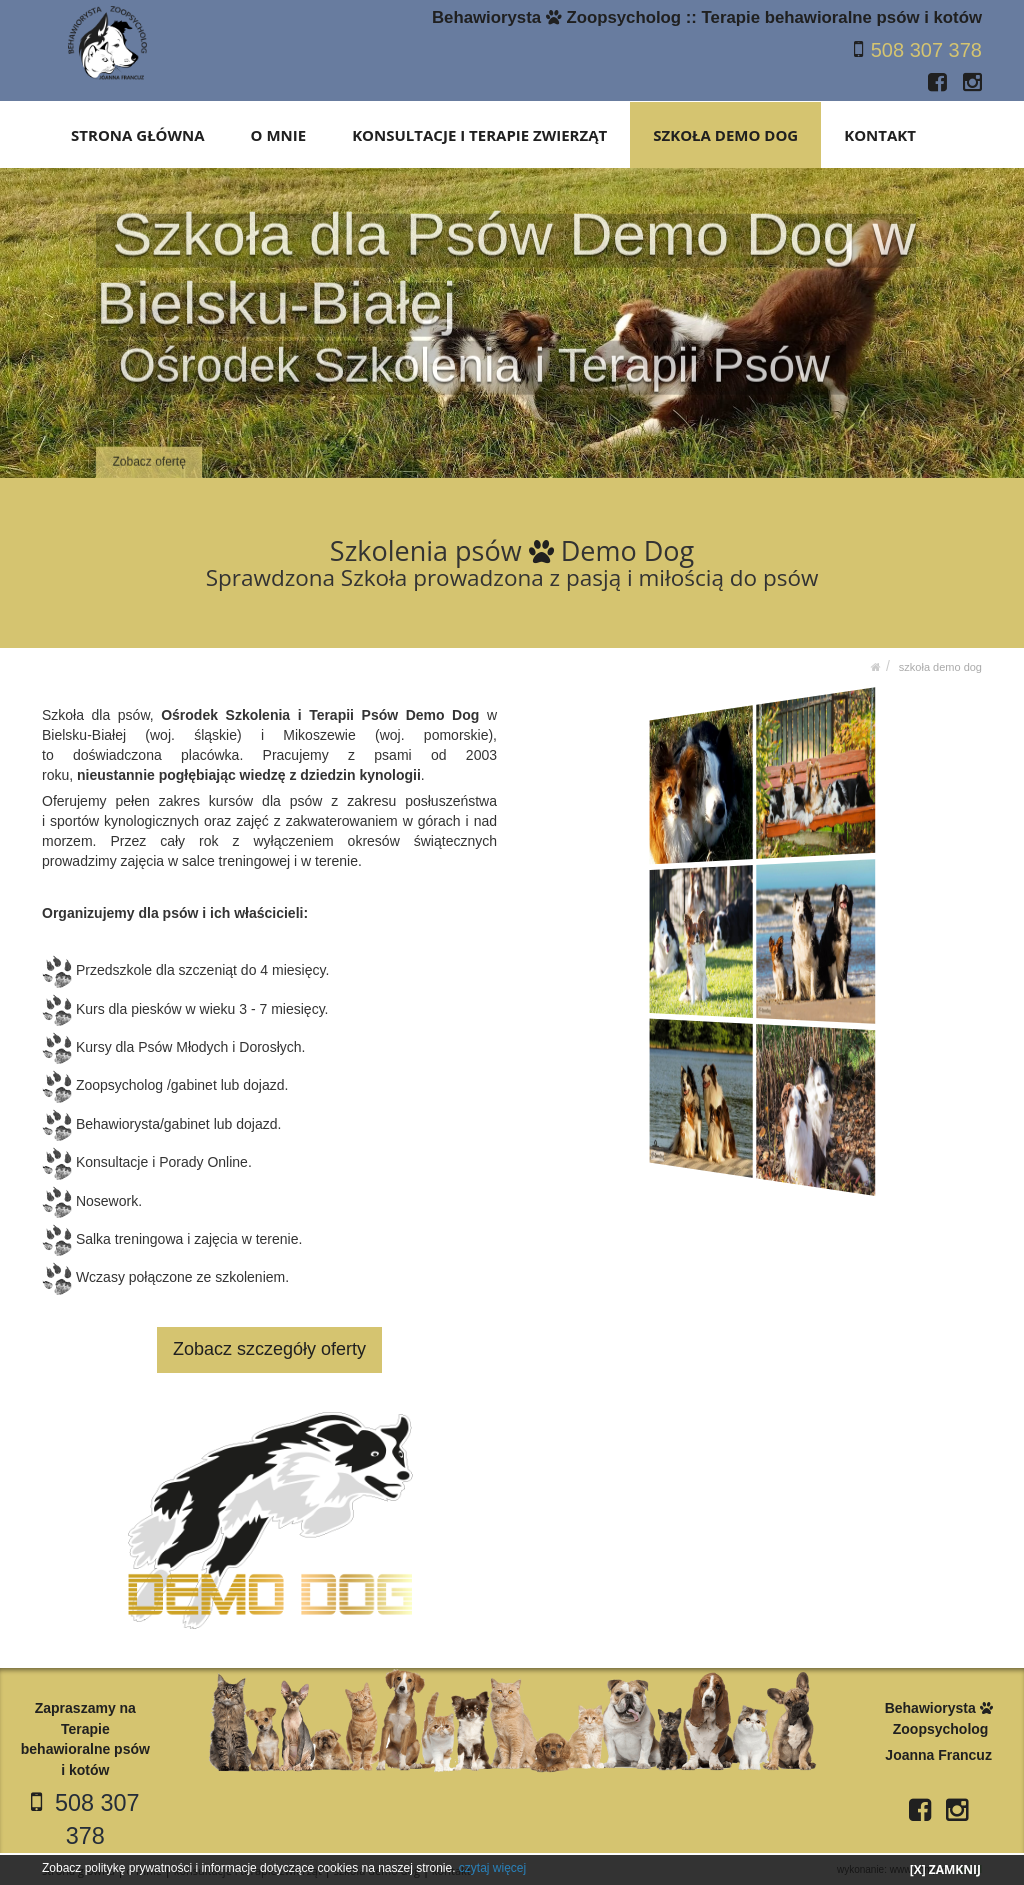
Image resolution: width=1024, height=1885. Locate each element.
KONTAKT (880, 134)
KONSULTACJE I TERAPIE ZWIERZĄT (480, 134)
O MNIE (280, 134)
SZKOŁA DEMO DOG (726, 134)
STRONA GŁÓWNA (140, 134)
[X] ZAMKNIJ (945, 1869)
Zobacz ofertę (149, 448)
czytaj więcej (492, 1868)
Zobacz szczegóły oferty (269, 1348)
